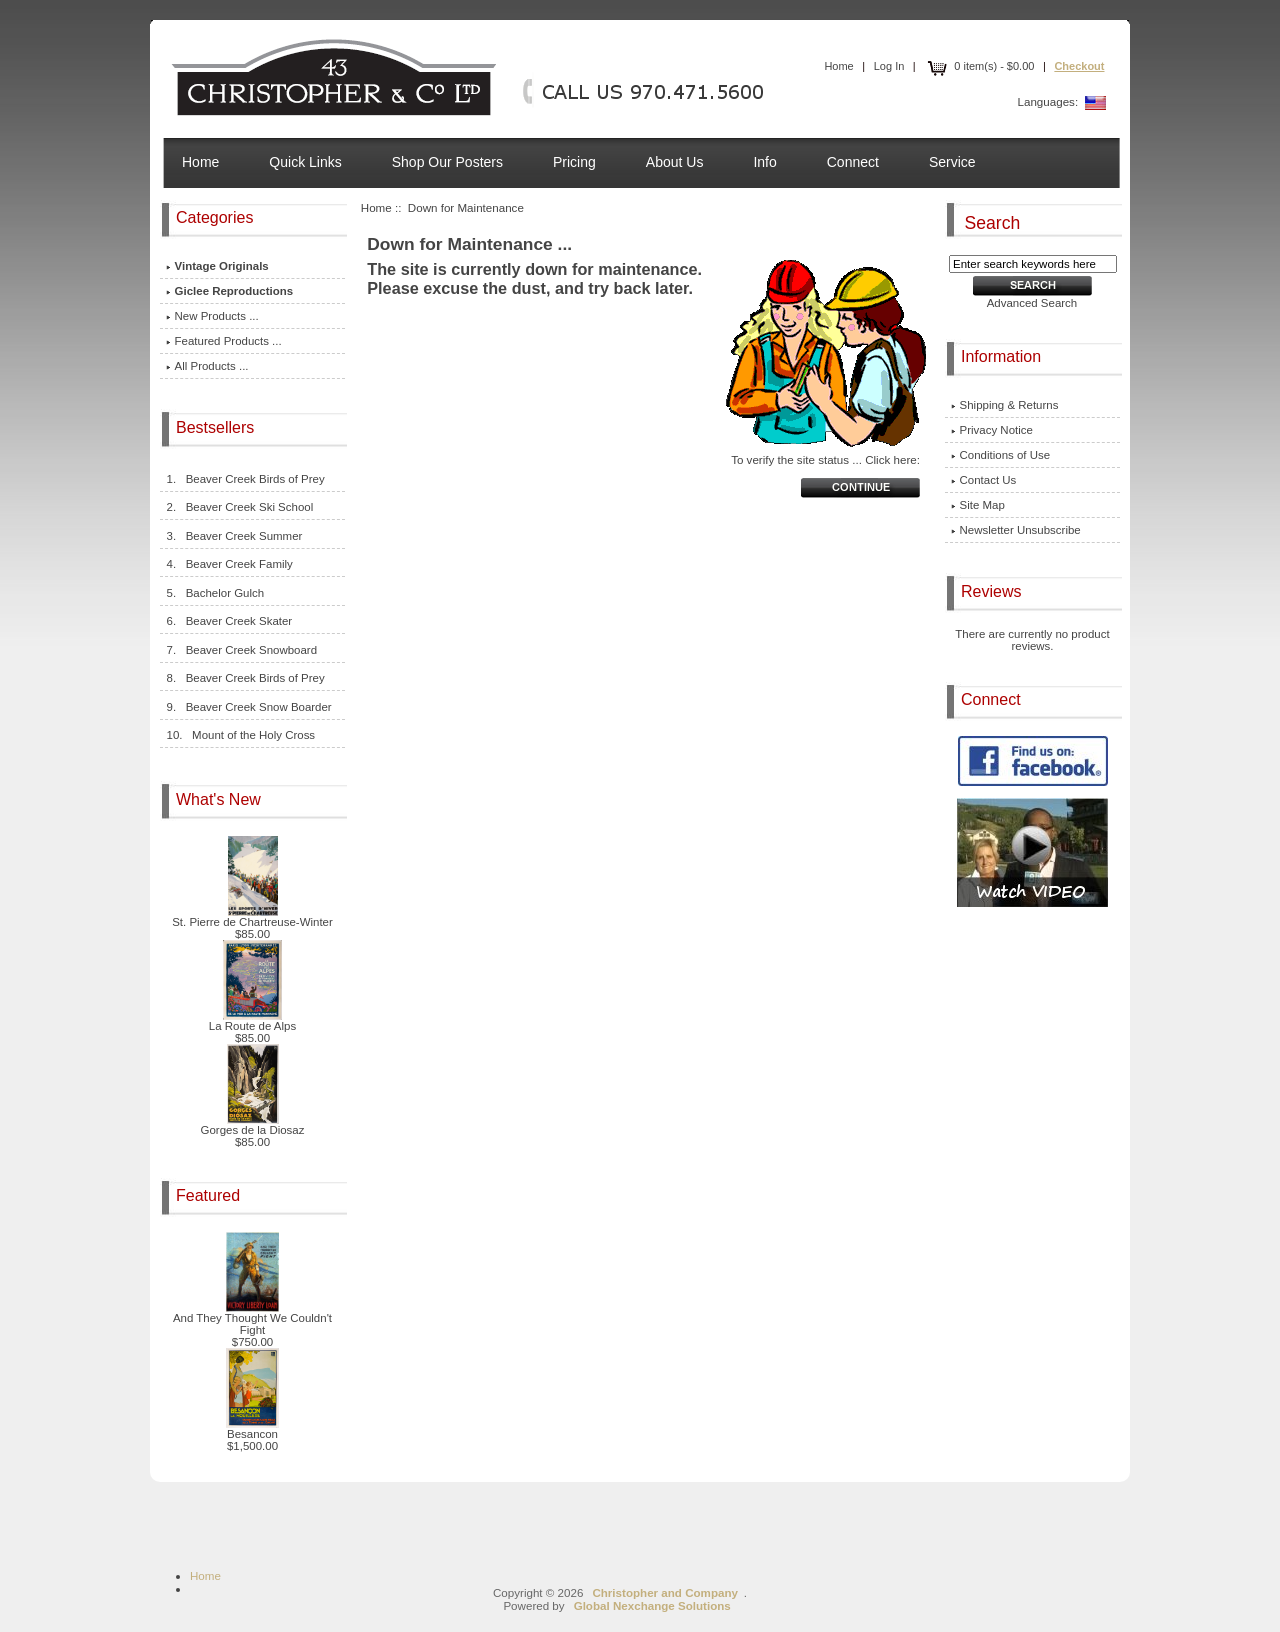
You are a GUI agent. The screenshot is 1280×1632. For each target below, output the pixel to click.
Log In (889, 66)
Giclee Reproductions (230, 291)
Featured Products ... (224, 341)
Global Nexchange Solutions (652, 1605)
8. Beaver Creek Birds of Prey (245, 678)
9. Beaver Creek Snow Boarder (249, 707)
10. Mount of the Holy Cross (241, 735)
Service (952, 162)
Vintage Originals (217, 266)
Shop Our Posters (447, 162)
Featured (210, 1195)
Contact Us (984, 480)
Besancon (252, 1429)
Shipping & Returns (1005, 405)
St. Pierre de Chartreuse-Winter (252, 917)
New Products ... (212, 316)
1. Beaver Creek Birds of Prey (245, 479)
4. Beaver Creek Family (229, 564)
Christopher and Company (665, 1592)
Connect (853, 162)
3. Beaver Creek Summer (234, 536)
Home (838, 66)
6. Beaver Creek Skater (229, 621)
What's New (220, 799)
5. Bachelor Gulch (215, 593)
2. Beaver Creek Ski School (240, 507)
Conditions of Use (1001, 455)
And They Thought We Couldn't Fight (252, 1319)
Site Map (978, 505)
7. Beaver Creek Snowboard (241, 650)
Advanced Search (1032, 303)
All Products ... (207, 366)
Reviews (993, 591)
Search (993, 222)
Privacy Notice (992, 430)
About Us (675, 162)
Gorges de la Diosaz (253, 1125)
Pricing (574, 162)
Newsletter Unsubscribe (1016, 530)
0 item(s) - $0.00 (979, 66)
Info (764, 162)
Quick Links (305, 162)
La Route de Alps (252, 1021)
